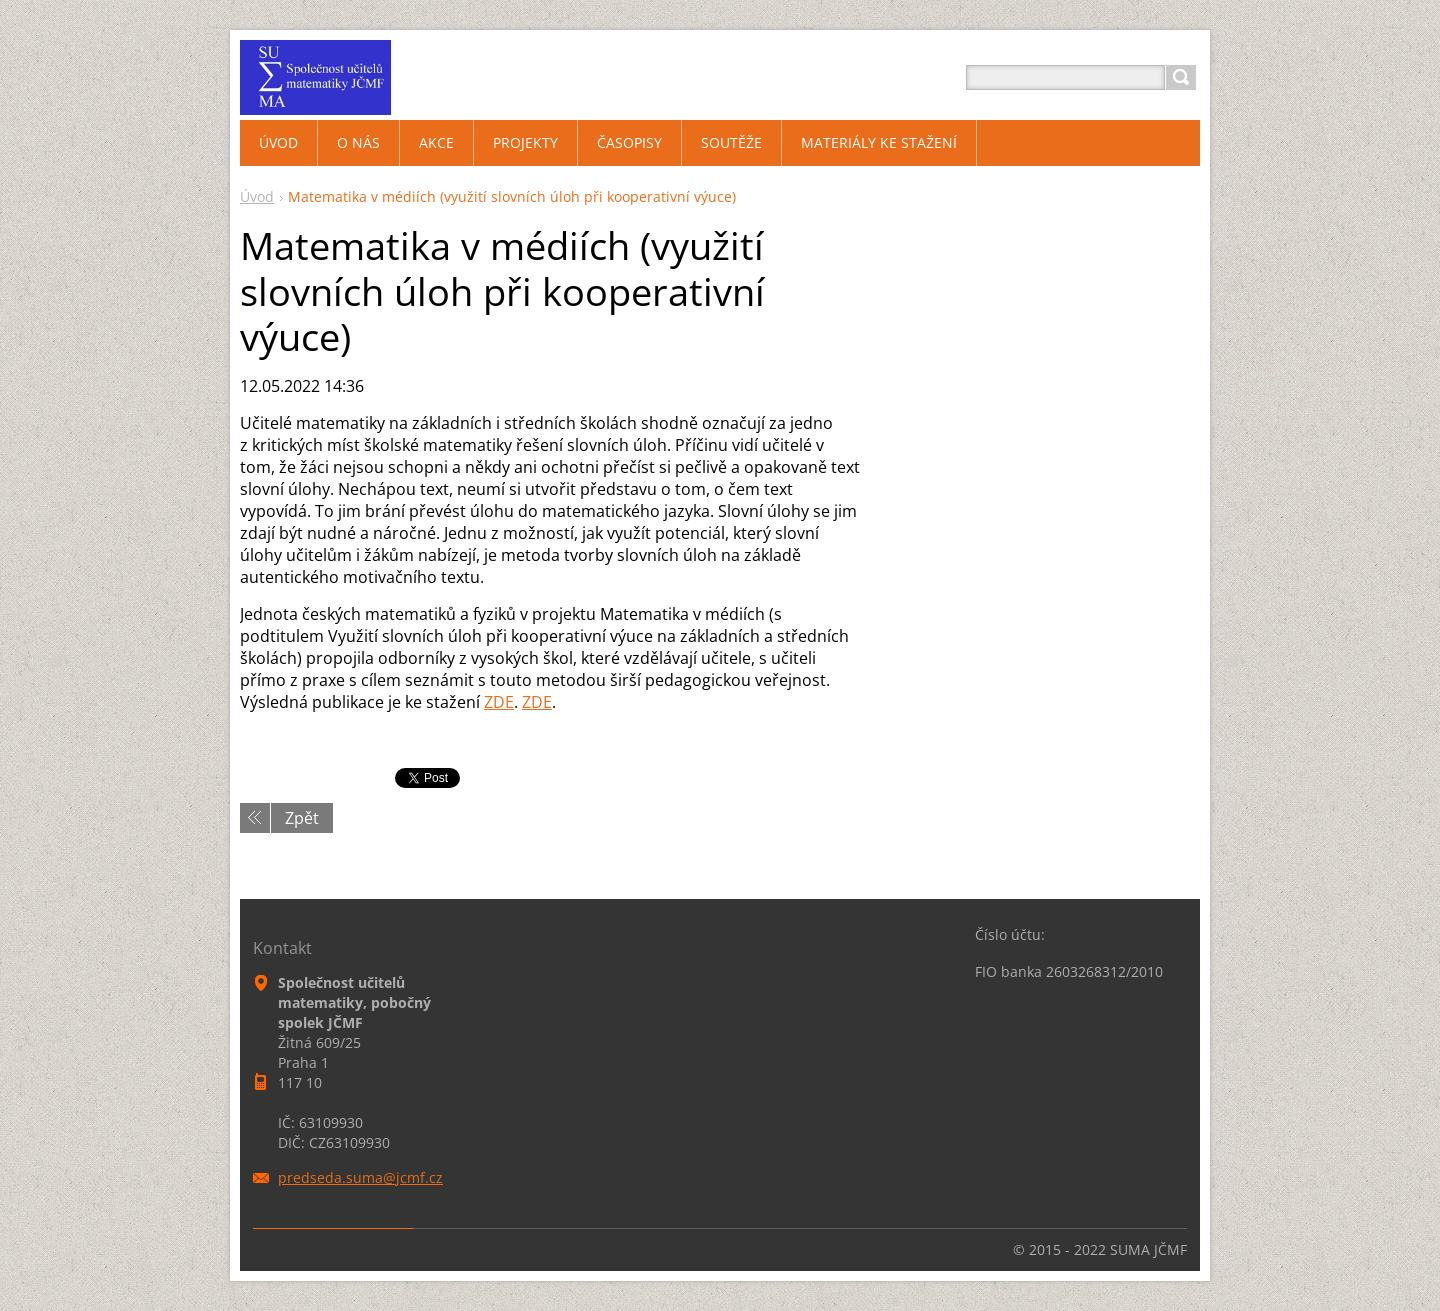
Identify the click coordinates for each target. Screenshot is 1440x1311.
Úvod (257, 196)
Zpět (302, 818)
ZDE (499, 702)
